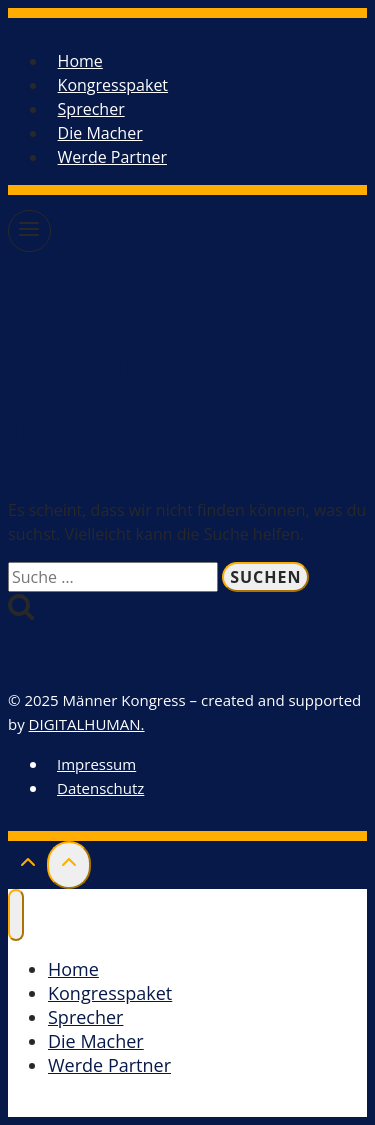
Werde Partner (112, 157)
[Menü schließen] (16, 915)
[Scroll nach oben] (27, 867)
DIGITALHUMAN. (87, 724)
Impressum (96, 764)
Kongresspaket (113, 85)
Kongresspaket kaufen (120, 1105)
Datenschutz (100, 788)
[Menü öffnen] (29, 231)
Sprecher (91, 109)
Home (80, 61)
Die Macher (100, 133)
